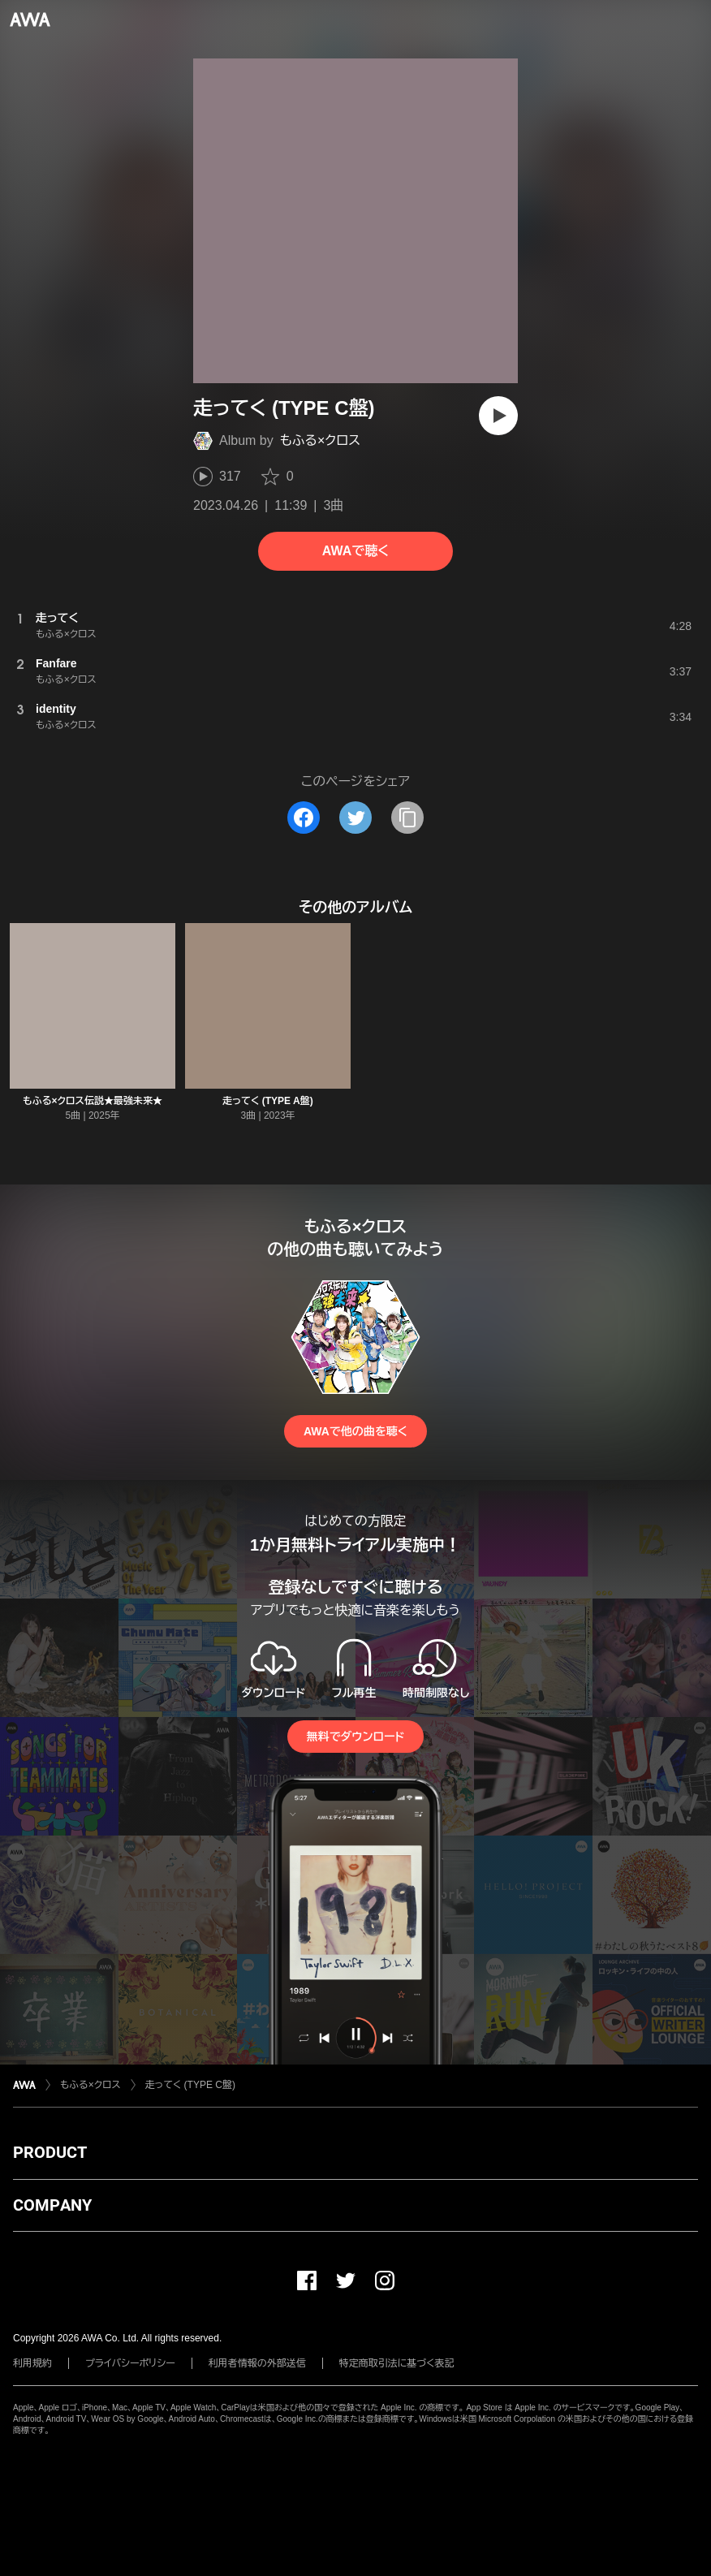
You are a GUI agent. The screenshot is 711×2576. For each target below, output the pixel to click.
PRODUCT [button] (50, 2152)
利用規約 (32, 2363)
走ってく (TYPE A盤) (267, 1101)
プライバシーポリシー (130, 2363)
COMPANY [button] (52, 2205)
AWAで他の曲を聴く (355, 1431)
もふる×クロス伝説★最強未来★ (92, 1101)
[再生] (498, 415)
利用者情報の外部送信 (257, 2363)
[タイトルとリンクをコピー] (407, 817)
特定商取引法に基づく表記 (397, 2363)
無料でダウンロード (355, 1736)
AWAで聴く (355, 551)
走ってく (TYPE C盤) (190, 2085)
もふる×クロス (320, 440)
